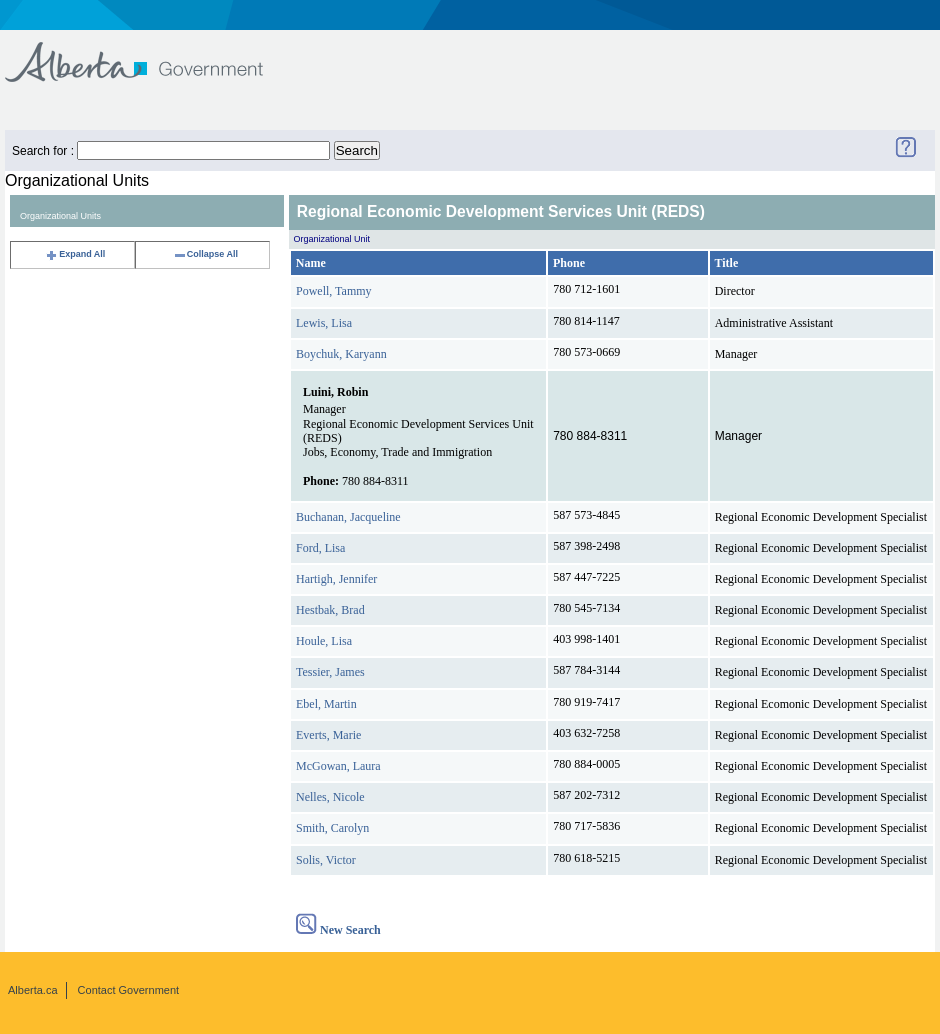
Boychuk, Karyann (341, 354)
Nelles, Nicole (330, 797)
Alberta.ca (33, 990)
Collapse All (205, 254)
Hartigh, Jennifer (336, 579)
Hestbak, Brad (330, 610)
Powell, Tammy (334, 291)
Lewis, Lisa (324, 323)
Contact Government (129, 990)
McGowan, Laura (338, 766)
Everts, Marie (328, 735)
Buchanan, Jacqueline (348, 517)
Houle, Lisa (324, 641)
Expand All (75, 254)
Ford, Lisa (320, 548)
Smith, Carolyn (332, 828)
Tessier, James (330, 672)
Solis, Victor (326, 860)
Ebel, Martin (326, 704)
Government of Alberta (150, 52)
